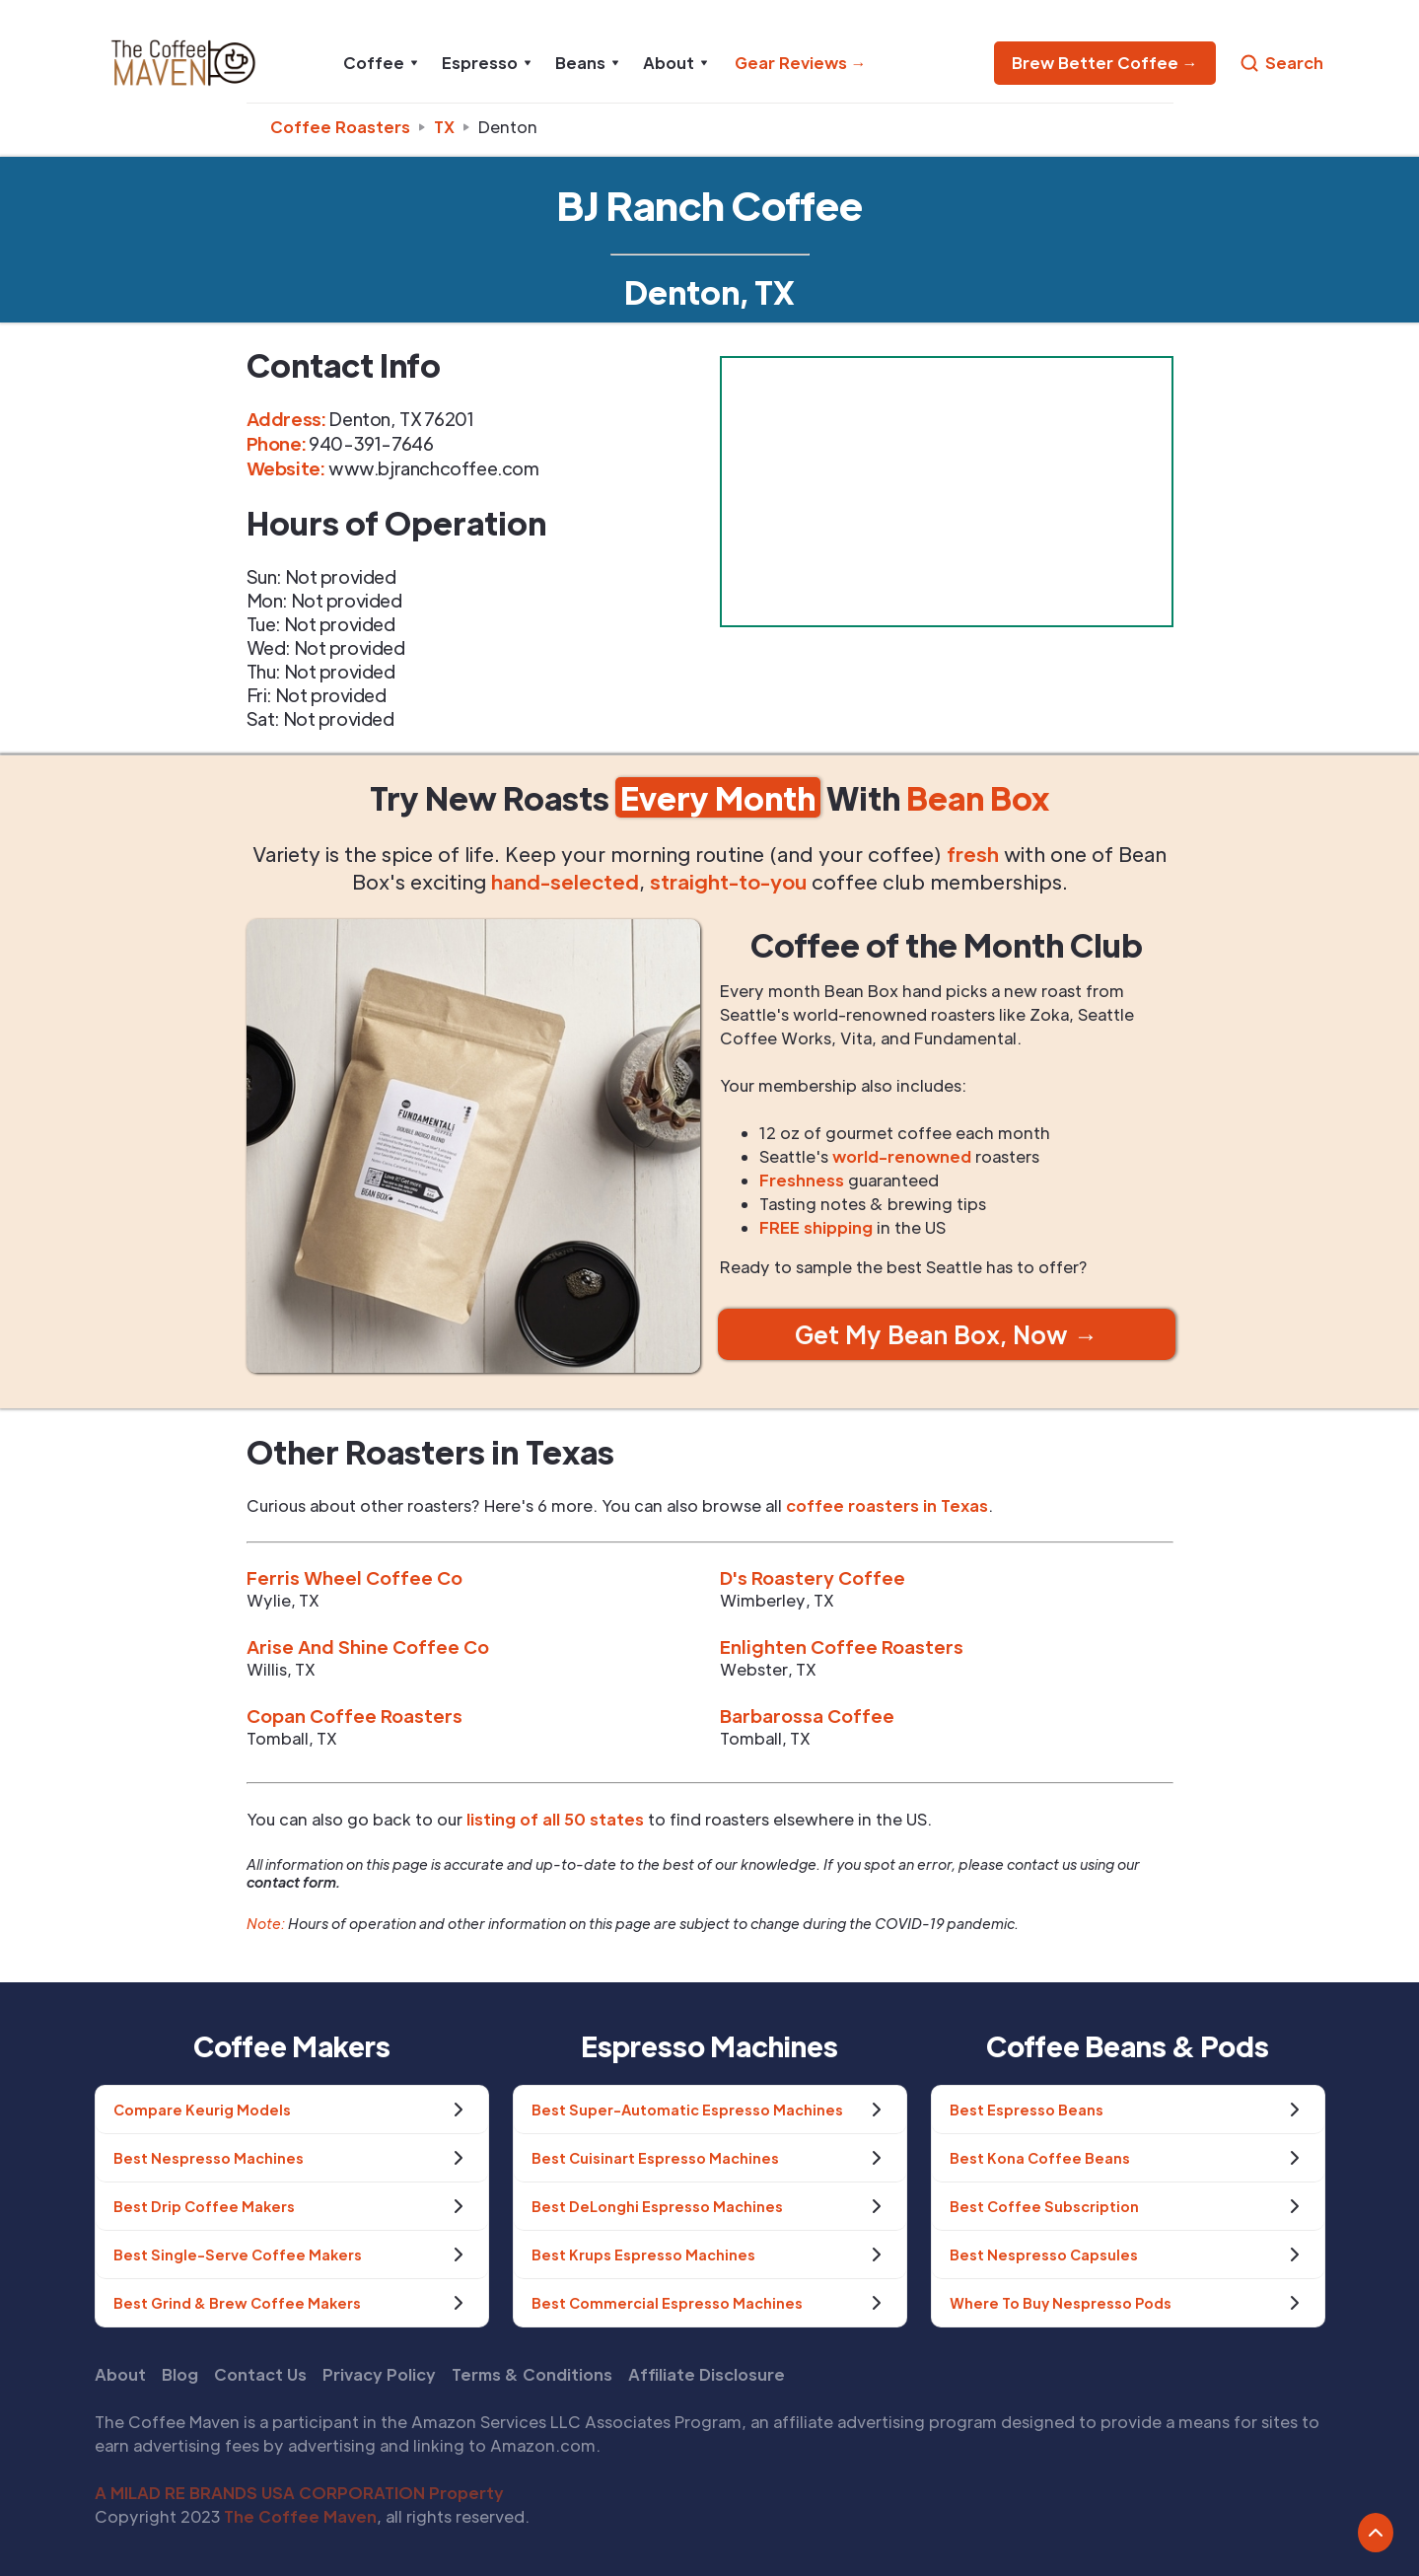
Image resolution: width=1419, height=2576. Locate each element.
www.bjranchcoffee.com (433, 468)
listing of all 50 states (555, 1819)
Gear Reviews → (801, 62)
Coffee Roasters (340, 126)
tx (444, 126)
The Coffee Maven (300, 2516)
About (120, 2374)
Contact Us (260, 2374)
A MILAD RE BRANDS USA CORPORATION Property (299, 2492)
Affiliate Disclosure (706, 2374)
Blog (180, 2374)
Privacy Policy (379, 2374)
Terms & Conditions (532, 2374)
